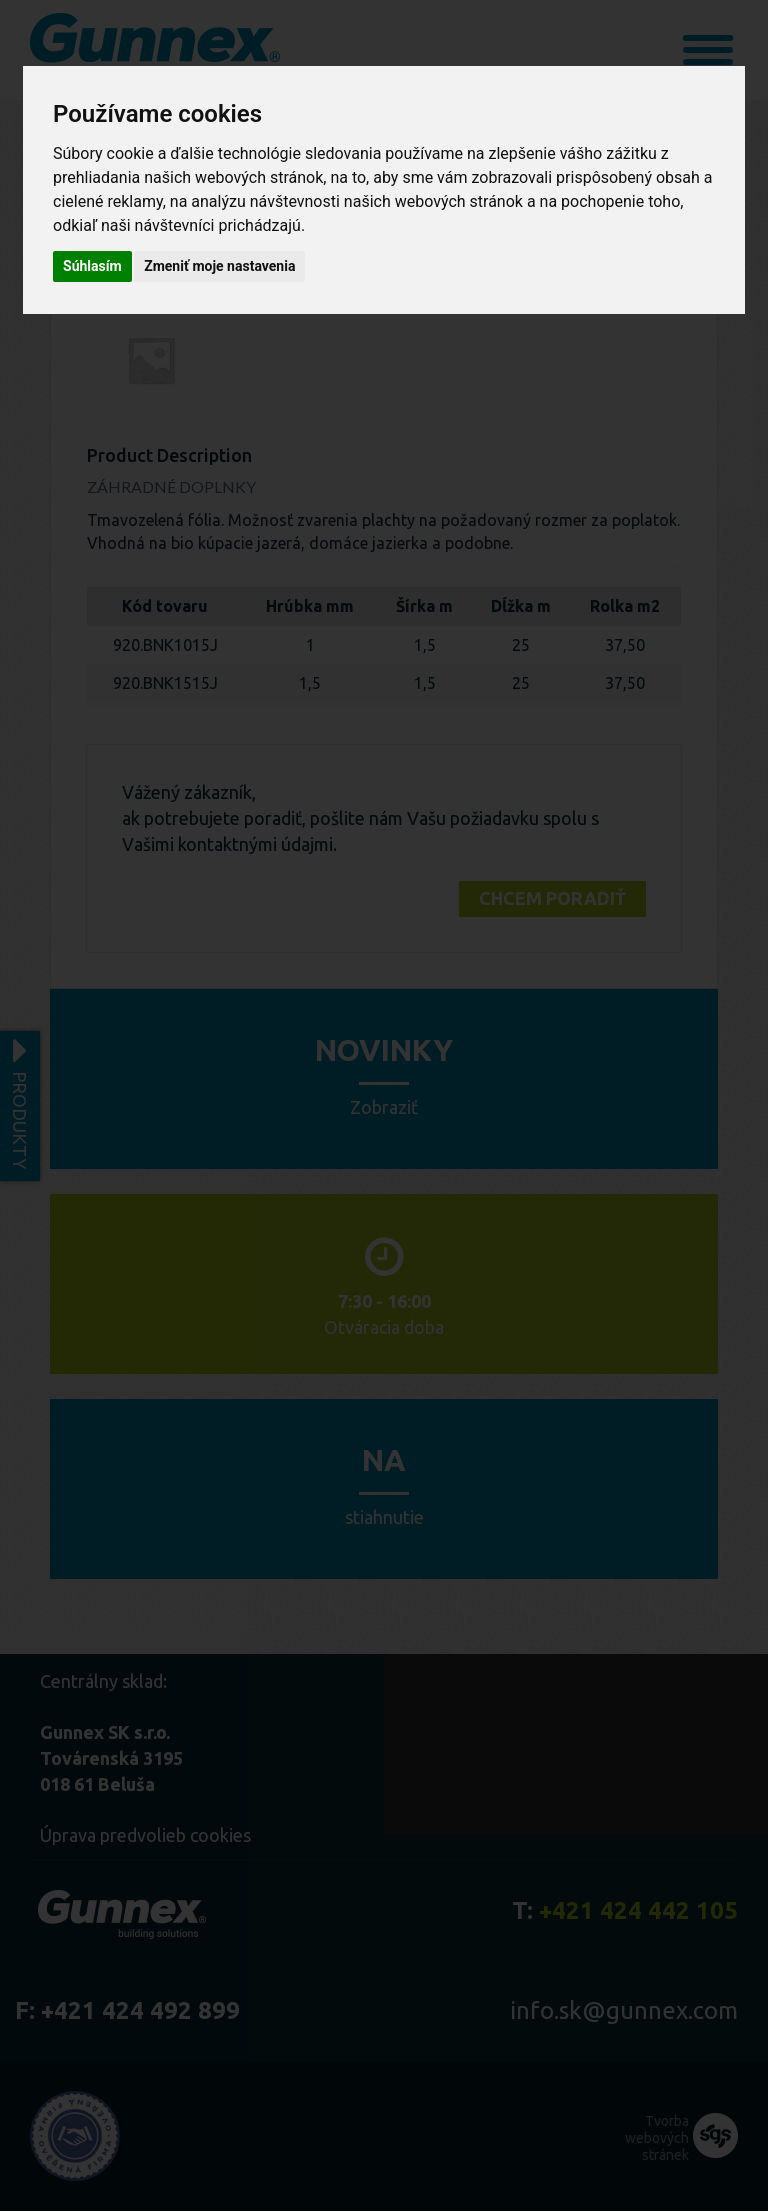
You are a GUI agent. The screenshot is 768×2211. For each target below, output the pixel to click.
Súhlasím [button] (92, 266)
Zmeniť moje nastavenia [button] (219, 266)
